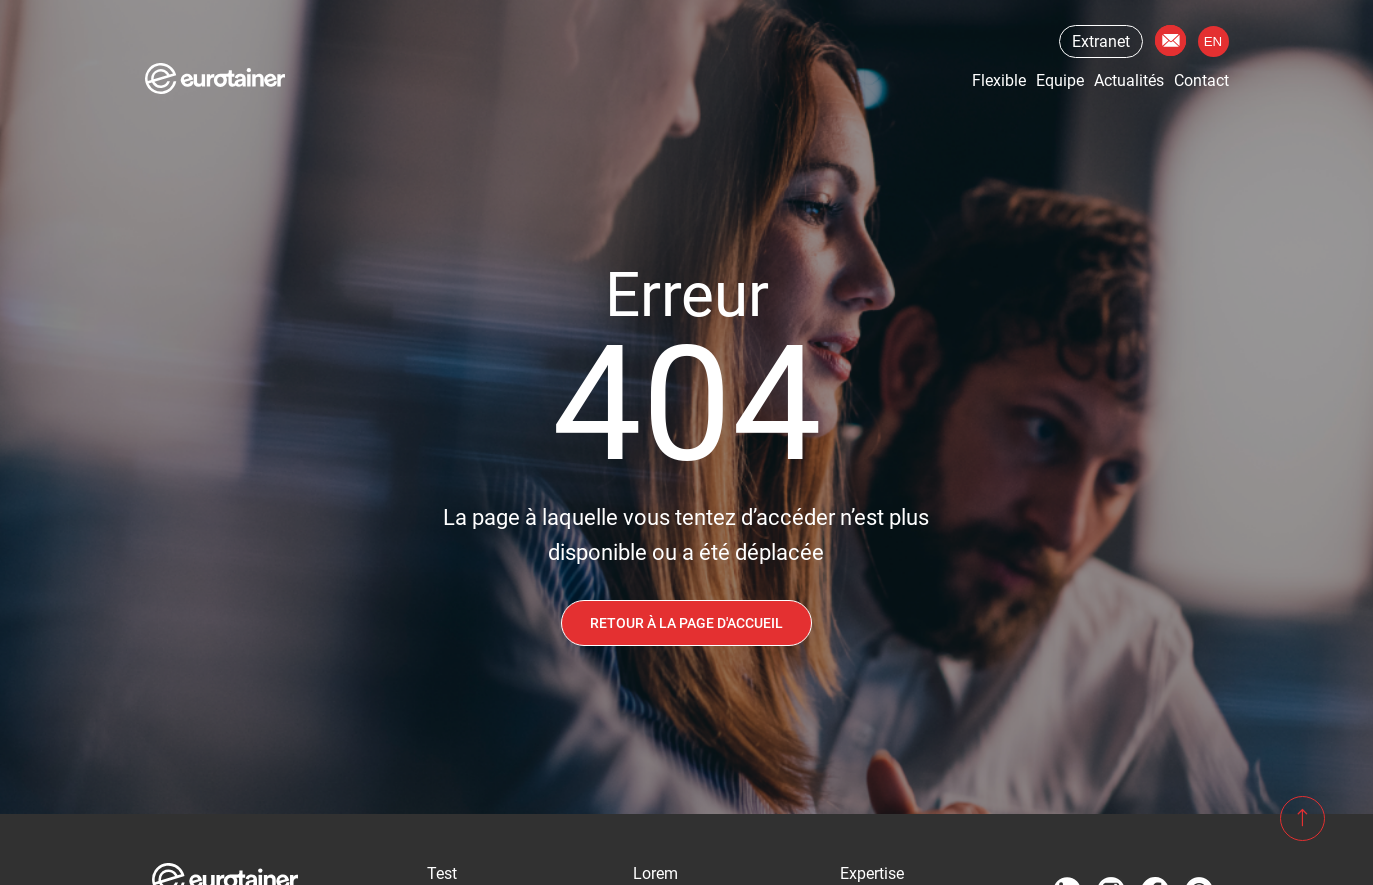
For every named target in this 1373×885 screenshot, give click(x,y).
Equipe (1060, 80)
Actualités (1129, 80)
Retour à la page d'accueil (686, 623)
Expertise (872, 873)
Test (442, 873)
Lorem (655, 873)
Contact (1170, 40)
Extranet (1101, 41)
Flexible (999, 80)
